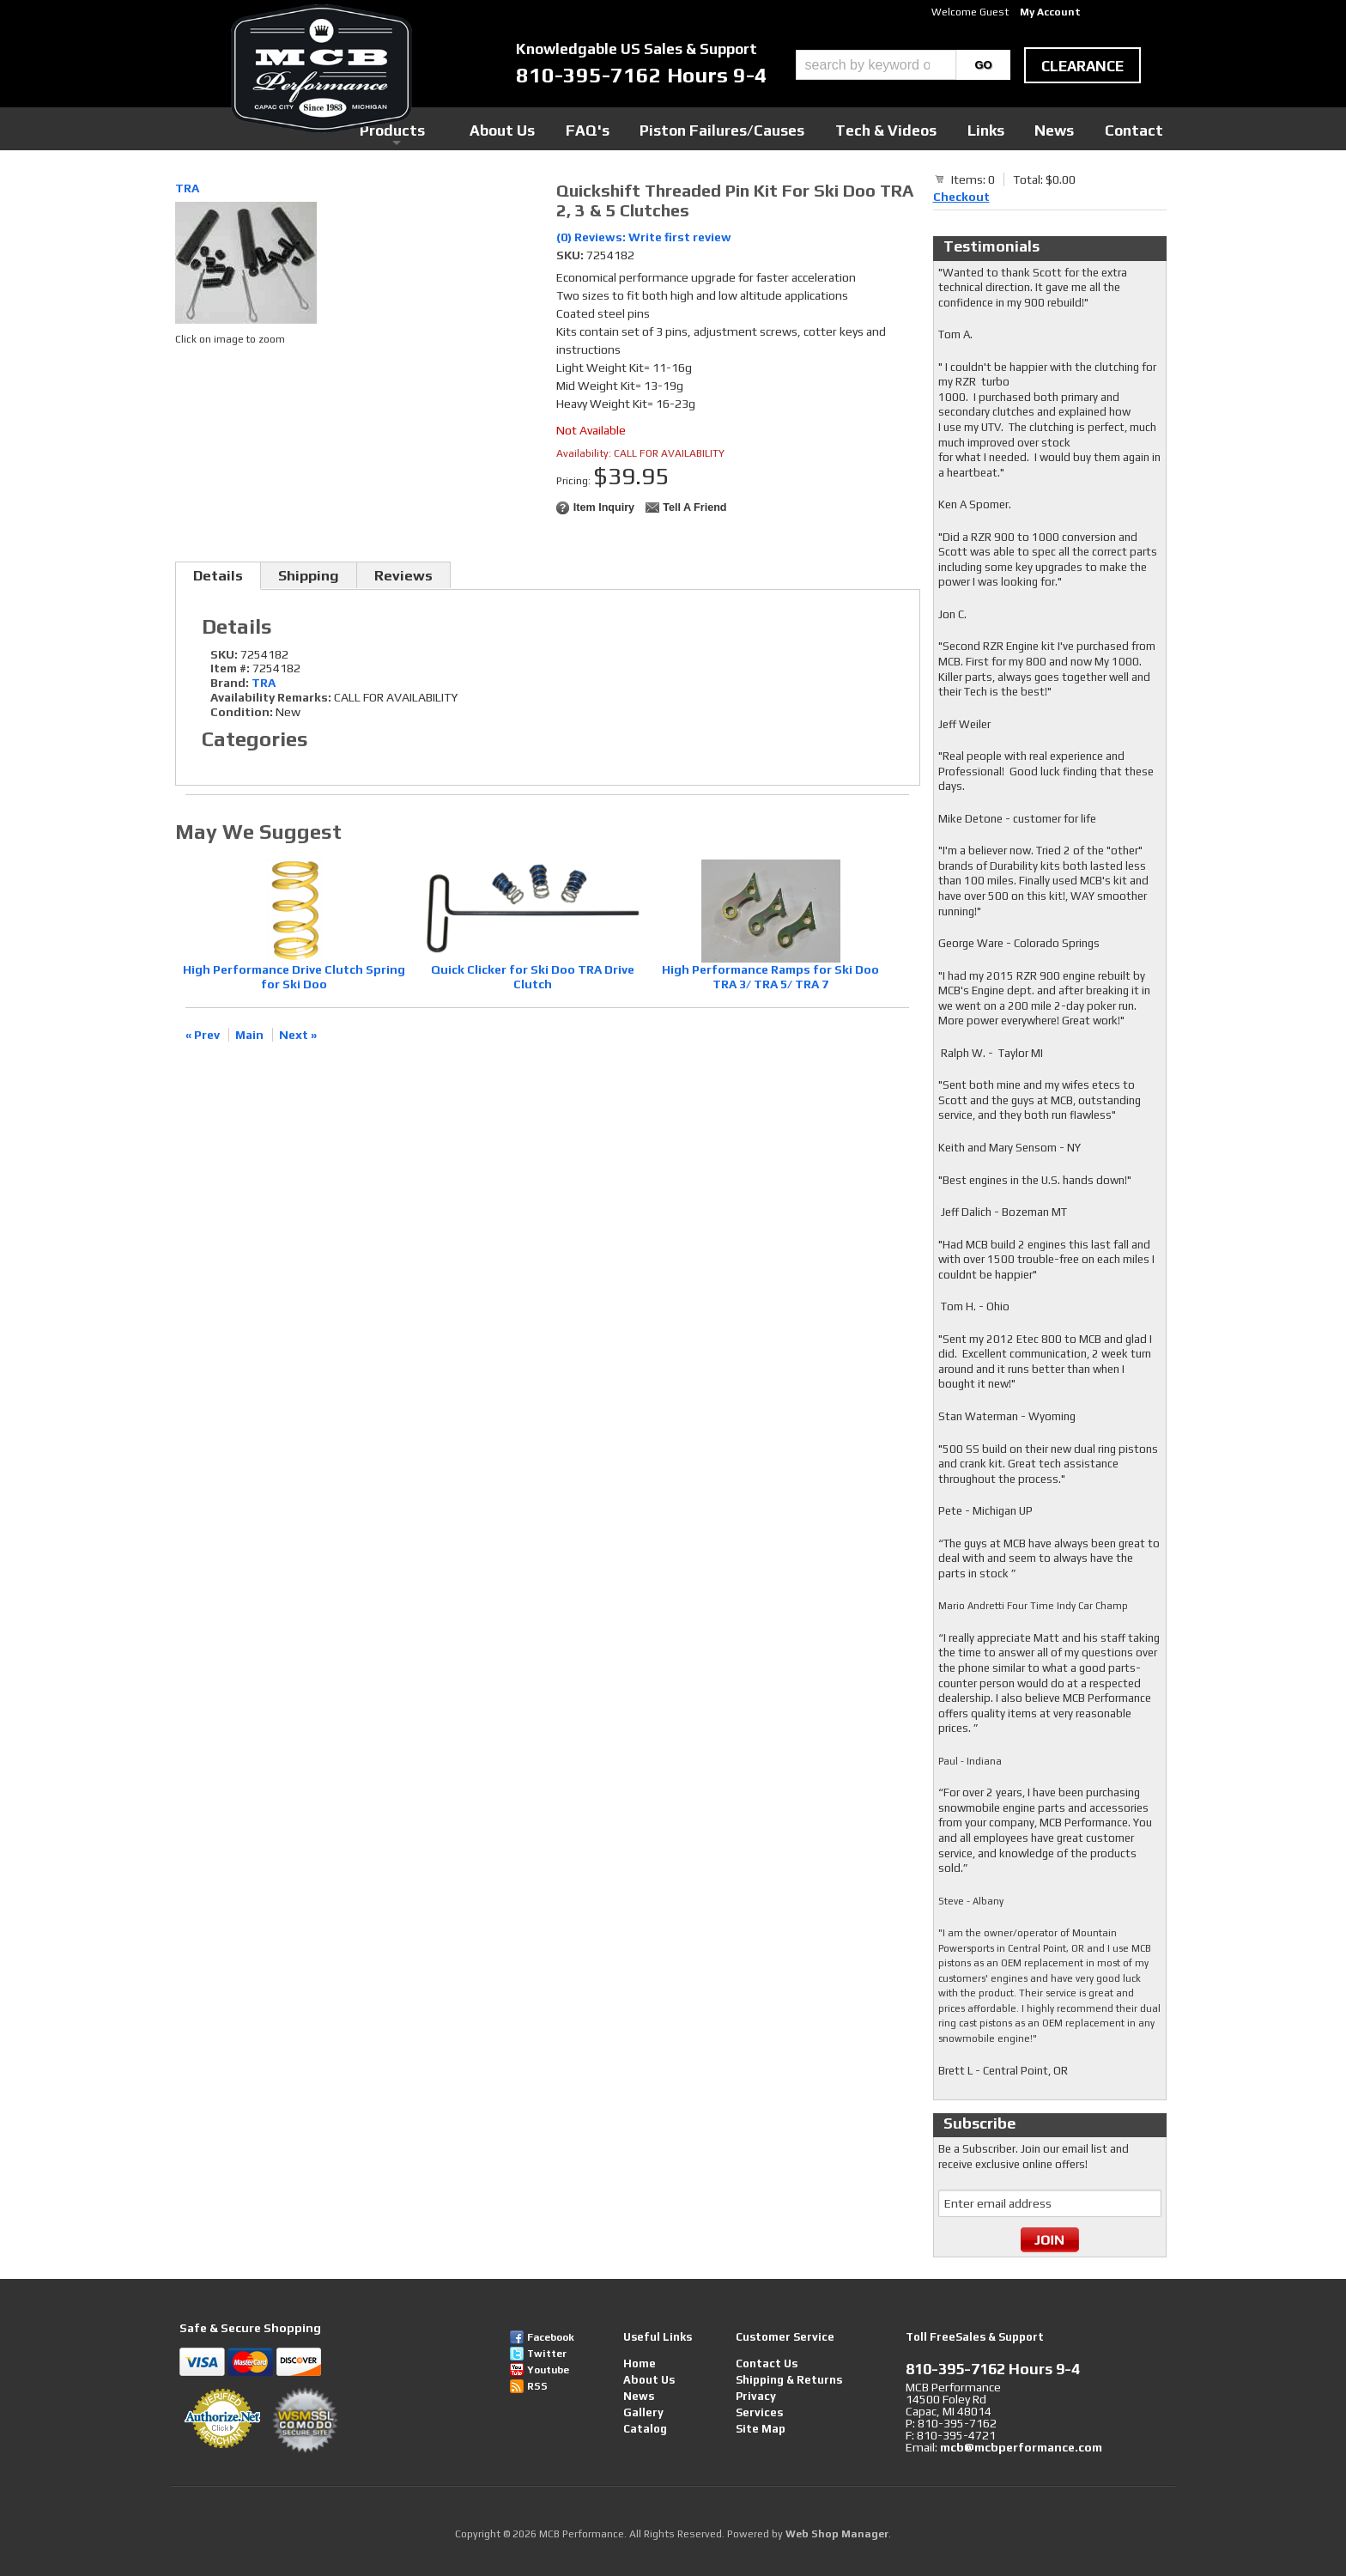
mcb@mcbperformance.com (1021, 2447)
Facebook (550, 2337)
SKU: (571, 255)
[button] (903, 65)
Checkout (961, 197)
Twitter (547, 2354)
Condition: (241, 712)
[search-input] (876, 65)
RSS (537, 2386)
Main (249, 1035)
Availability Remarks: (270, 697)
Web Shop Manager (836, 2534)
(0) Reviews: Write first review (643, 237)
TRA (187, 188)
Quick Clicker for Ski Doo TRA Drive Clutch (532, 977)
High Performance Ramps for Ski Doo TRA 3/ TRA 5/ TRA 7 (770, 977)
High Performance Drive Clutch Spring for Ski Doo (294, 977)
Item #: (231, 668)
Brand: (229, 683)
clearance (1082, 66)
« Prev (202, 1035)
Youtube (548, 2370)
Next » (298, 1035)
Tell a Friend (694, 507)
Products (594, 128)
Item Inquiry (603, 507)
